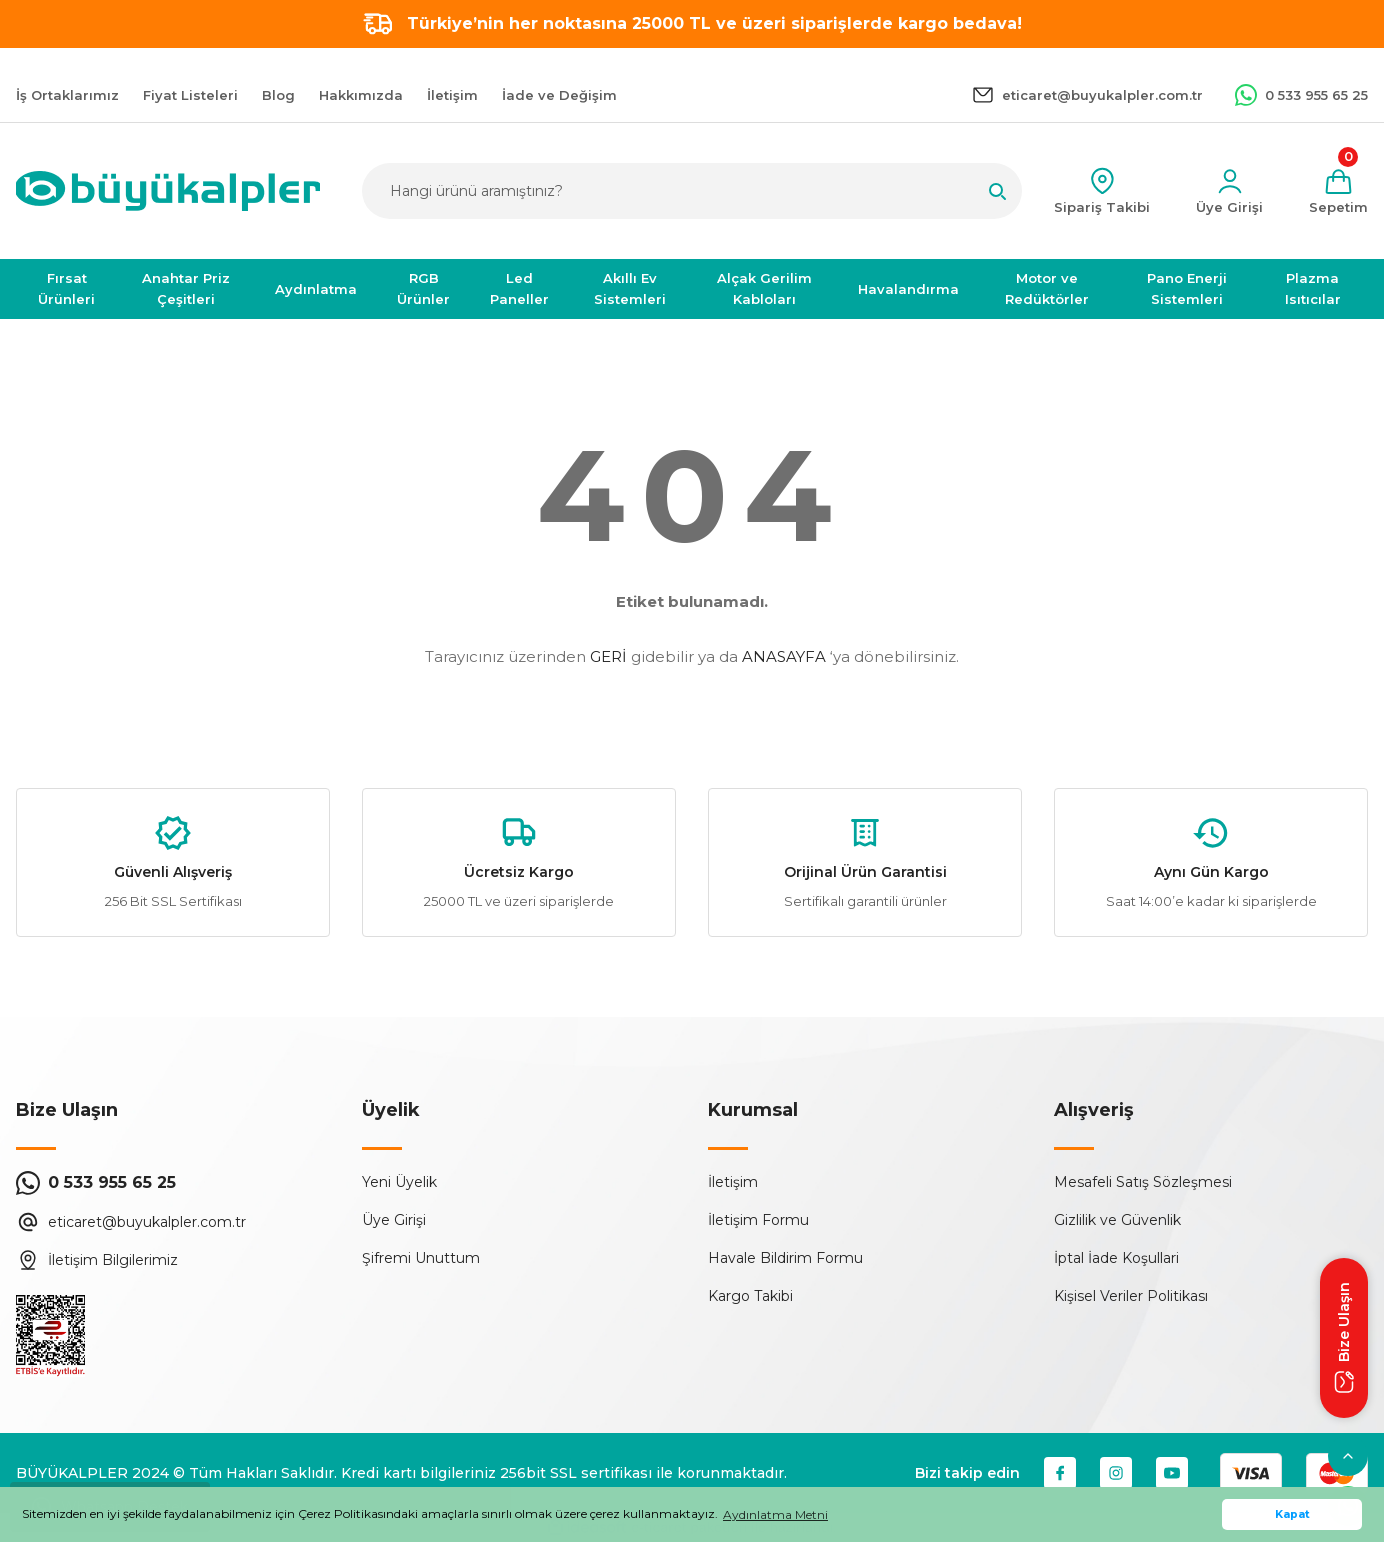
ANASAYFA (784, 656)
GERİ (608, 656)
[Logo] (168, 191)
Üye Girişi (394, 1220)
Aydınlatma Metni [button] (775, 1514)
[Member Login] (1229, 191)
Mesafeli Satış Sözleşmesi (1143, 1182)
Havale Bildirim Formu (785, 1258)
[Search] (692, 191)
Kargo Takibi (750, 1296)
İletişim (733, 1182)
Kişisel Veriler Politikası (1131, 1296)
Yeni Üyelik (399, 1182)
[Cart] (1338, 191)
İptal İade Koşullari (1116, 1258)
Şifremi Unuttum (421, 1258)
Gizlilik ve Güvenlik (1117, 1220)
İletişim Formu (758, 1220)
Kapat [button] (1292, 1514)
